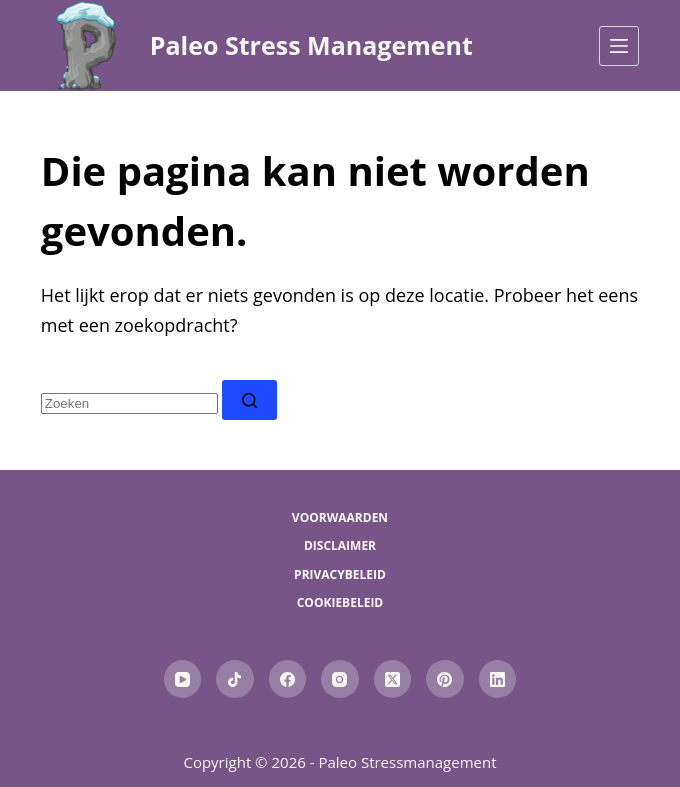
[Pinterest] (445, 679)
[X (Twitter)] (393, 679)
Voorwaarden (340, 518)
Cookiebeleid (340, 603)
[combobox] (129, 403)
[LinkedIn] (498, 679)
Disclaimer (340, 546)
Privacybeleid (340, 575)
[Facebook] (288, 679)
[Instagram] (340, 679)
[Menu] (619, 46)
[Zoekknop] (249, 400)
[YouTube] (183, 679)
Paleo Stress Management (311, 45)
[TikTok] (235, 679)
